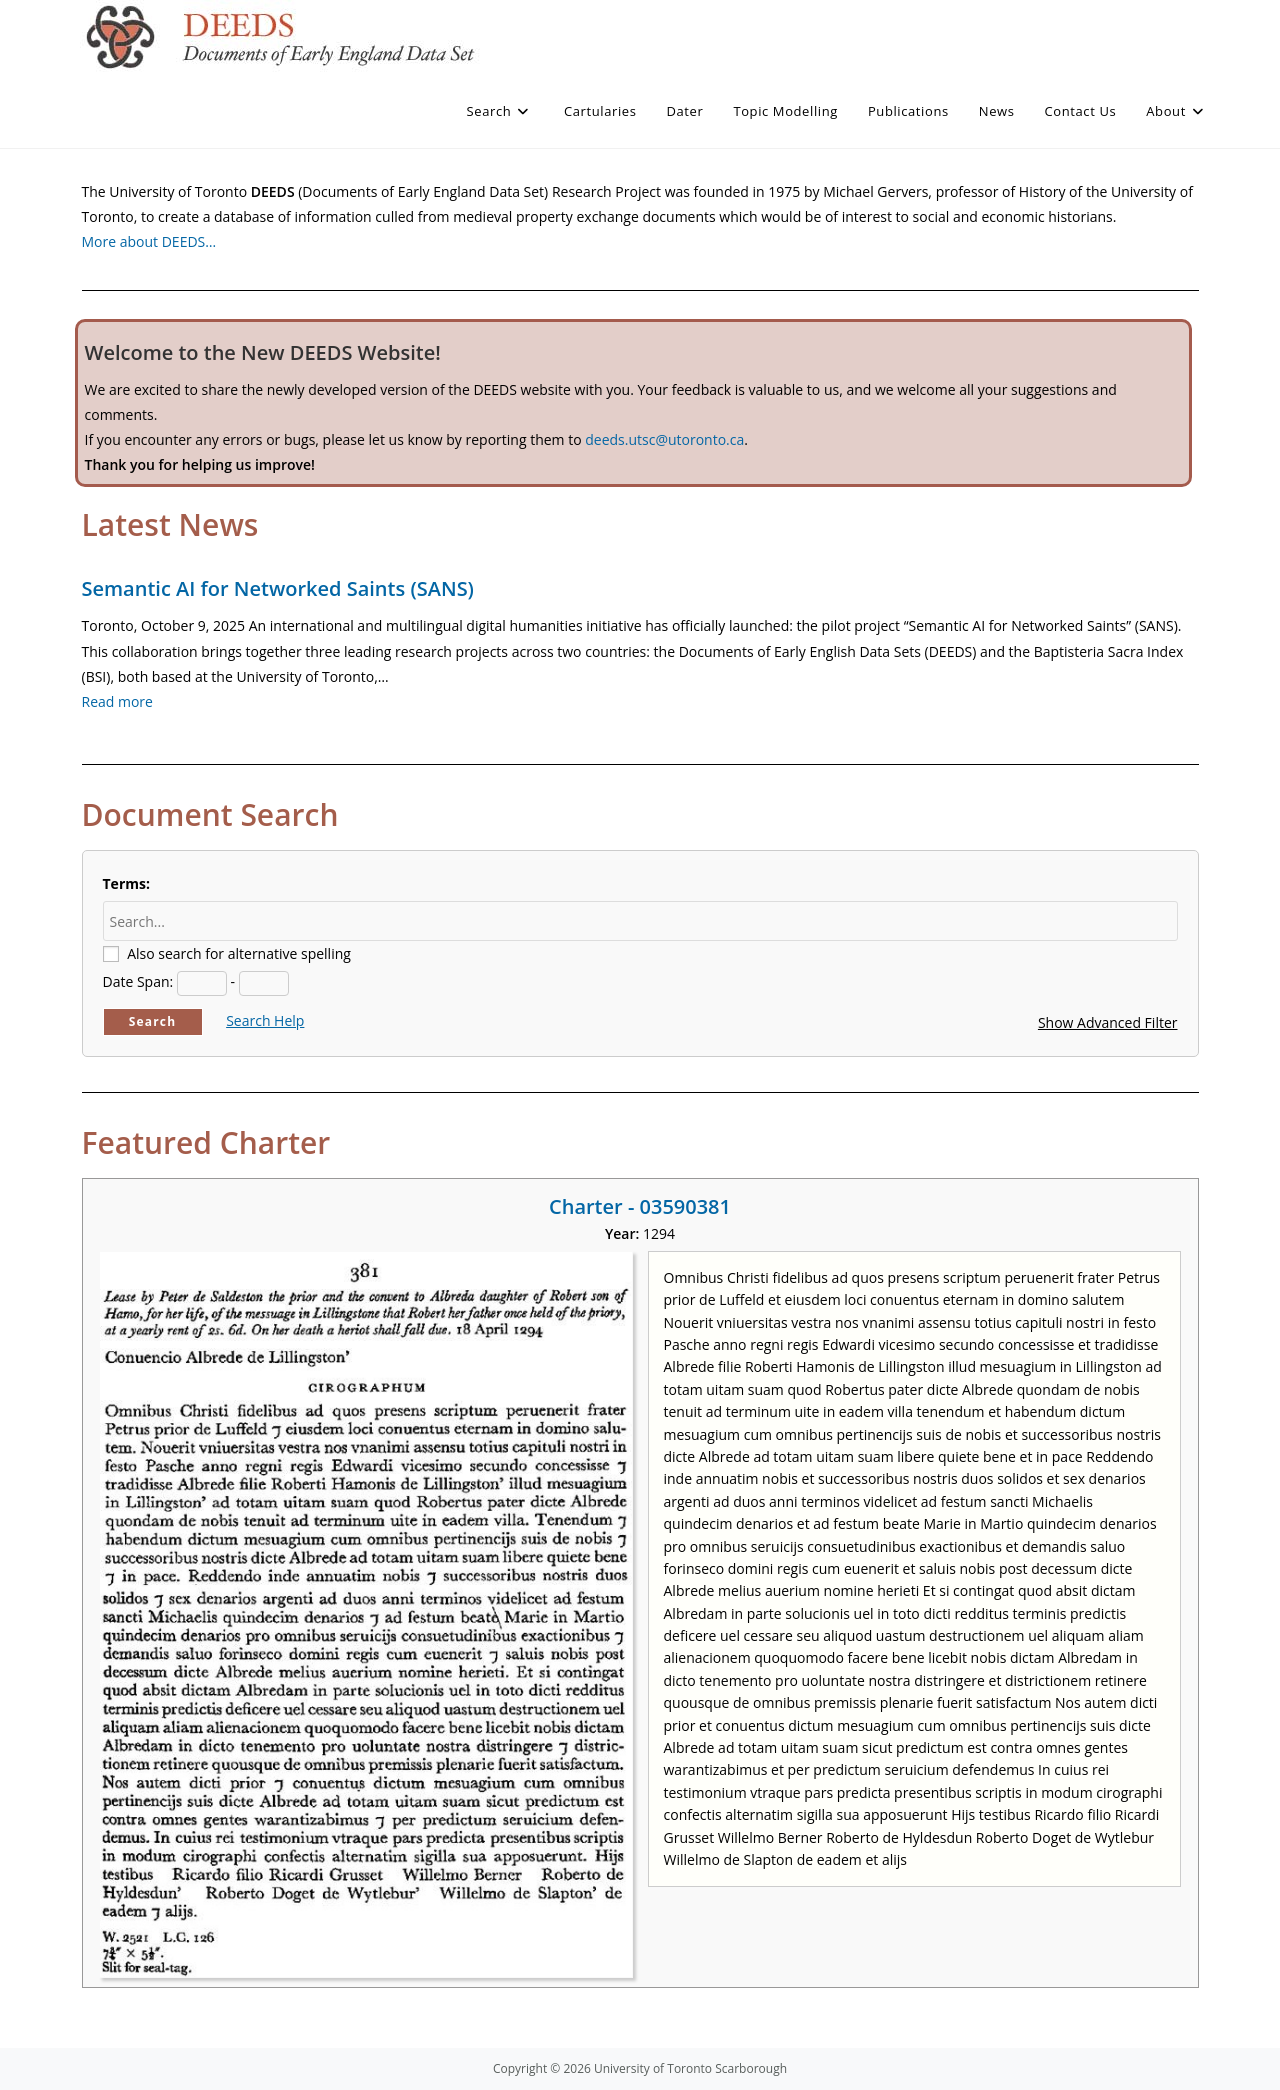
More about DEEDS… (149, 241)
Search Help (265, 1020)
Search (153, 1021)
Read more (117, 701)
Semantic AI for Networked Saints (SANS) (278, 588)
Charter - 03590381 (640, 1206)
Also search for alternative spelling (239, 953)
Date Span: (138, 981)
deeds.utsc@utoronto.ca (664, 439)
